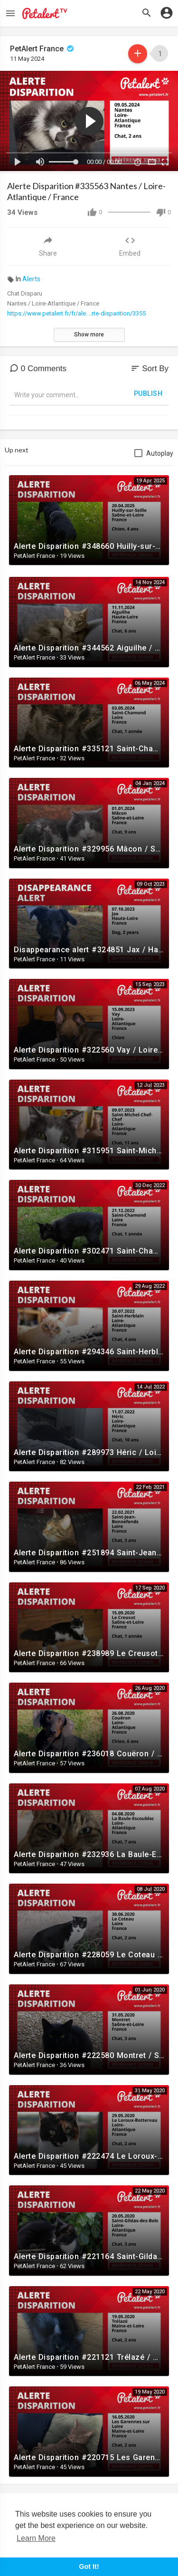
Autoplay (159, 453)
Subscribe (137, 53)
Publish (148, 393)
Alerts (31, 279)
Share (48, 246)
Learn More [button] (36, 2538)
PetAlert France (42, 48)
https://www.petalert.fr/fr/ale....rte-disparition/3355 (76, 313)
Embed (130, 246)
